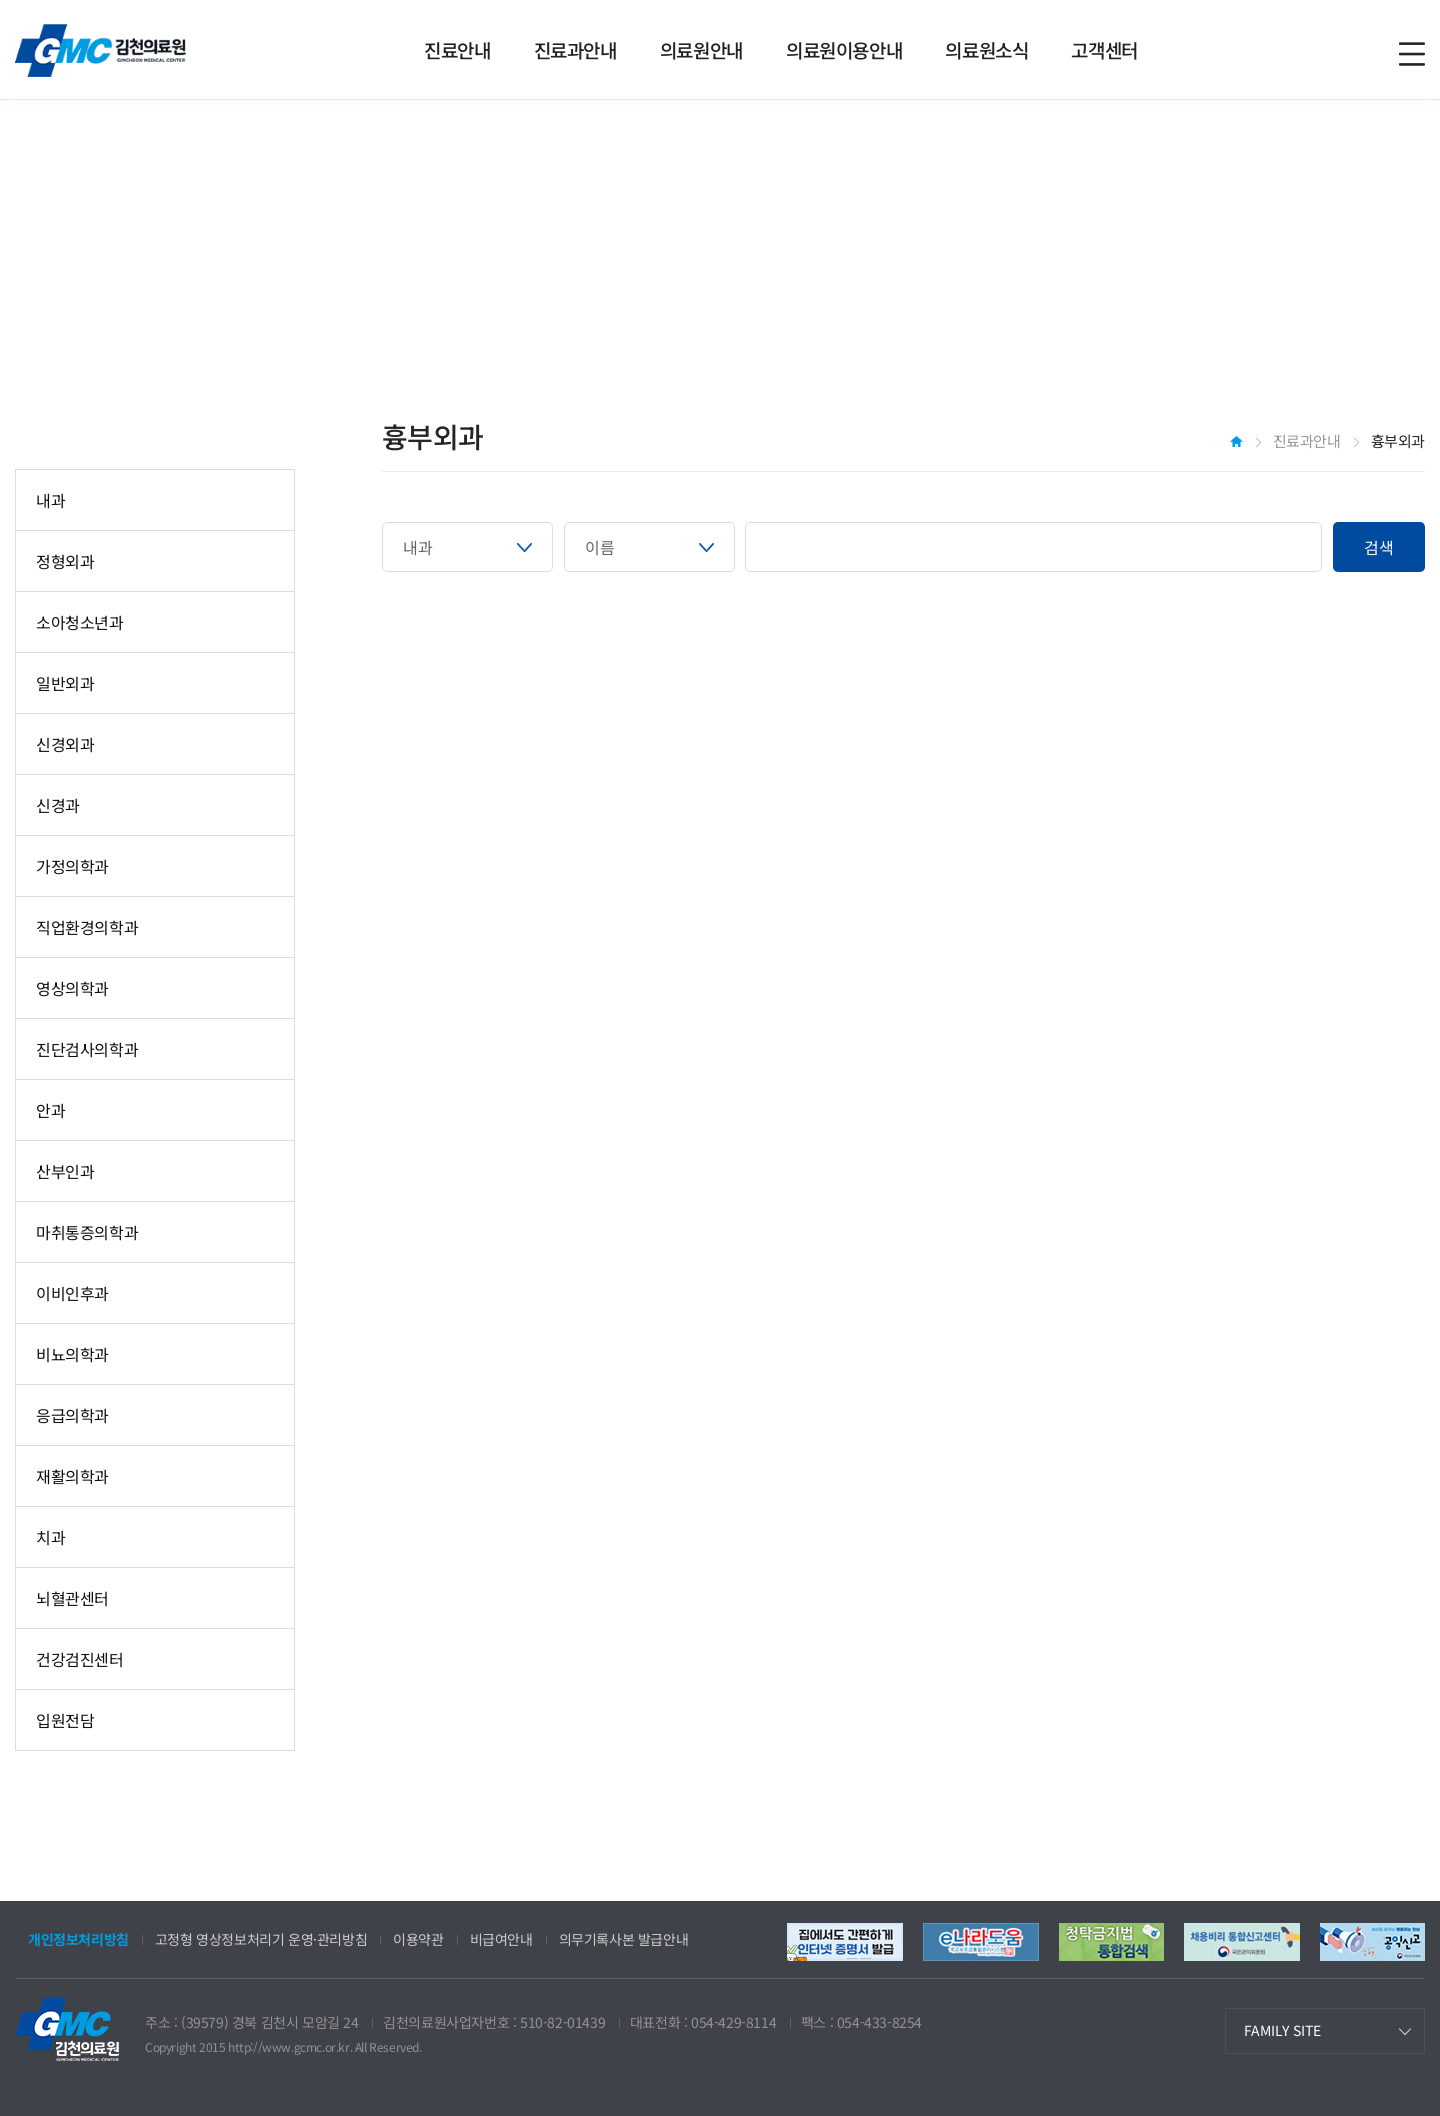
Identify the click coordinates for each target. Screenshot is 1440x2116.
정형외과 (65, 561)
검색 (1379, 547)
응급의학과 (72, 1415)
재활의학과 (72, 1476)
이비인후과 (72, 1293)
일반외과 (65, 683)
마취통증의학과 (87, 1232)
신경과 (58, 805)
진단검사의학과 (87, 1049)
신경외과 (65, 744)
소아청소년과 (80, 622)
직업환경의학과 (87, 927)
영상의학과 (72, 988)
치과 (50, 1537)
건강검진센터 (80, 1659)
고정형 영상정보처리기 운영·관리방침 (261, 1939)
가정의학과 (72, 866)
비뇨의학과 (72, 1354)
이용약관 (418, 1939)
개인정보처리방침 (78, 1939)
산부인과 (65, 1171)
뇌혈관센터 (72, 1598)
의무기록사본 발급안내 (624, 1939)
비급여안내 (501, 1939)
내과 (50, 500)
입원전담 (65, 1720)
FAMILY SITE (1282, 2030)
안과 (50, 1110)
